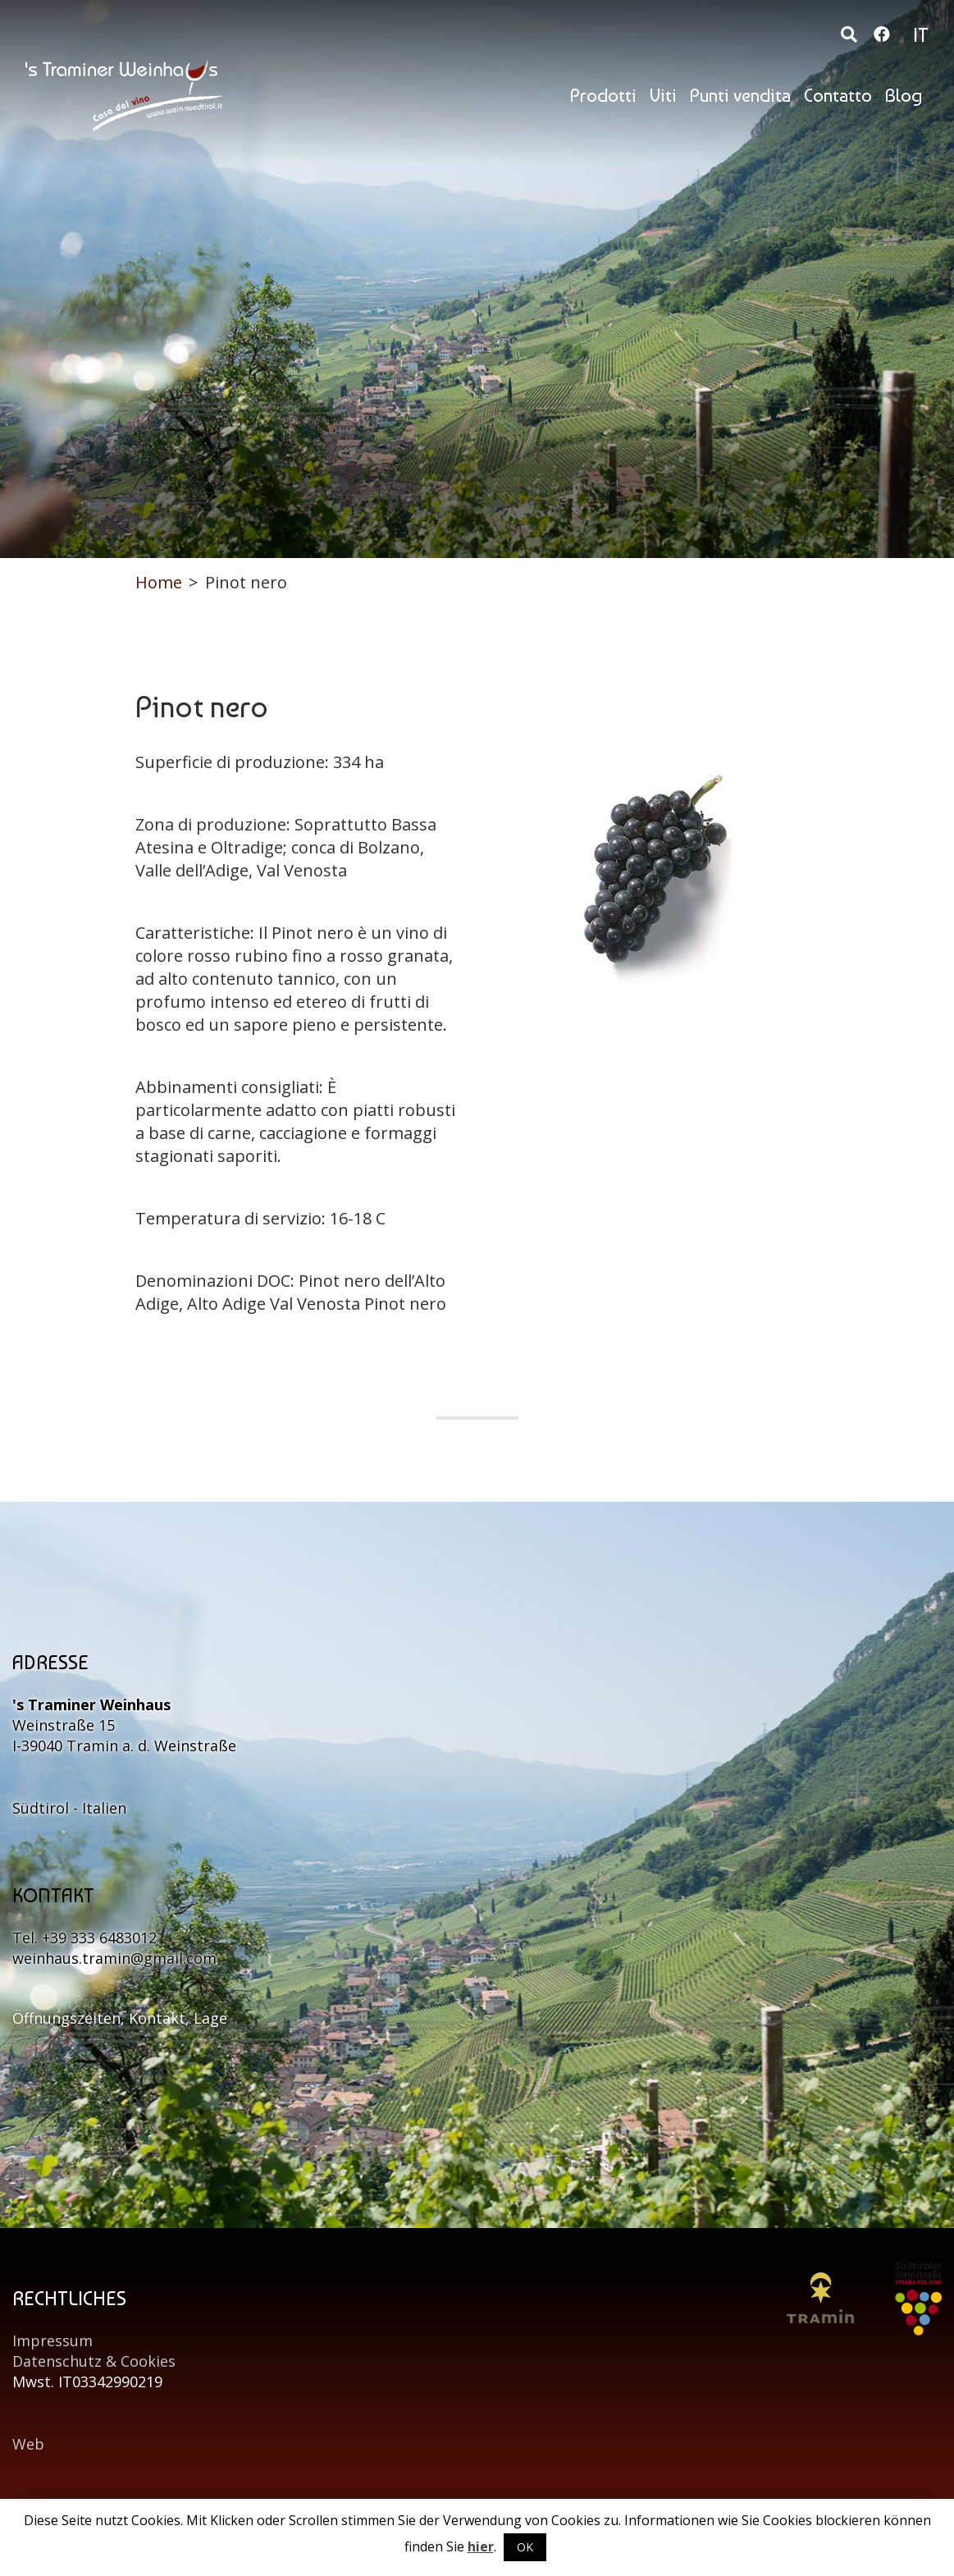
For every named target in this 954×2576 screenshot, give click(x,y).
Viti (663, 95)
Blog (903, 95)
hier (481, 2546)
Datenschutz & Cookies (94, 2361)
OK (525, 2547)
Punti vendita (740, 95)
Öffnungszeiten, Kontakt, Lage (119, 2018)
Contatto (838, 95)
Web (28, 2444)
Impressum (52, 2340)
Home (158, 582)
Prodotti (603, 95)
